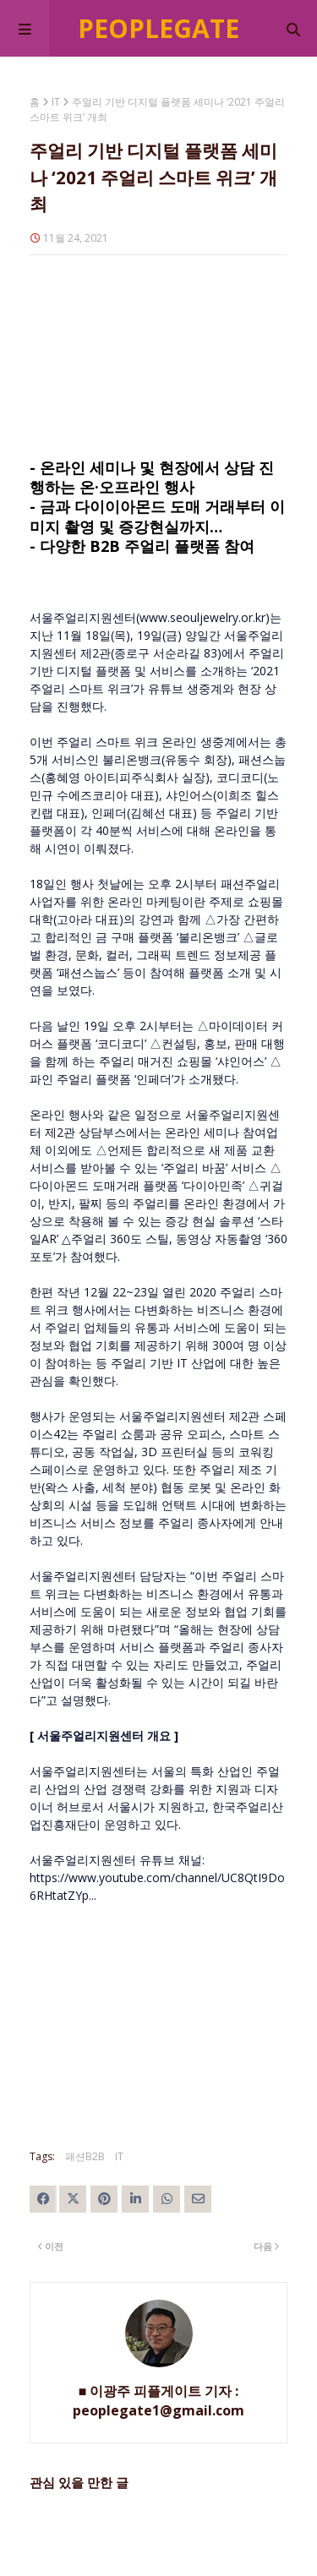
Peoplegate (158, 28)
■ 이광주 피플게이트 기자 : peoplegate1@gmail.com (158, 2401)
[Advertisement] (158, 356)
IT (56, 102)
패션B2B (85, 2156)
